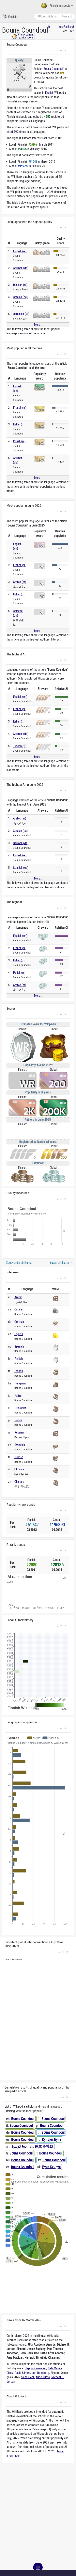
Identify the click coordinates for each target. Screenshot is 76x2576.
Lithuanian (20, 1408)
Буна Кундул (51, 2167)
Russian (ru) (20, 285)
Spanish (19, 1346)
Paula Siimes (22, 2373)
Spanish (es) (20, 868)
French (18, 1371)
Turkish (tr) (19, 746)
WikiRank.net (66, 26)
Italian (18, 1395)
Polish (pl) (19, 441)
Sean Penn (28, 2377)
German (19, 1322)
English (11, 17)
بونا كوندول (18, 2146)
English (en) (20, 251)
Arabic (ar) (19, 582)
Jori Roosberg (40, 2373)
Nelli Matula (55, 2368)
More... (38, 325)
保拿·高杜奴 (44, 2146)
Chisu (10, 2373)
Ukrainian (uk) (21, 314)
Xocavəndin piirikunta (17, 1263)
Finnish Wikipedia (57, 6)
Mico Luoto (43, 2377)
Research (67, 16)
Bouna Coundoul (53, 69)
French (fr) (19, 408)
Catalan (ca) (20, 297)
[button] (57, 50)
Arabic (18, 1297)
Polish (18, 1420)
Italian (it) (18, 424)
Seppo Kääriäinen (35, 2368)
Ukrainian (19, 1469)
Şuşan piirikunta (61, 1263)
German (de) (20, 268)
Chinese (19, 1482)
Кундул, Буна (51, 2139)
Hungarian (20, 1383)
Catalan (18, 1309)
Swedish (19, 1445)
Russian (19, 1432)
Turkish (18, 1457)
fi (49, 26)
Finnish (18, 1359)
